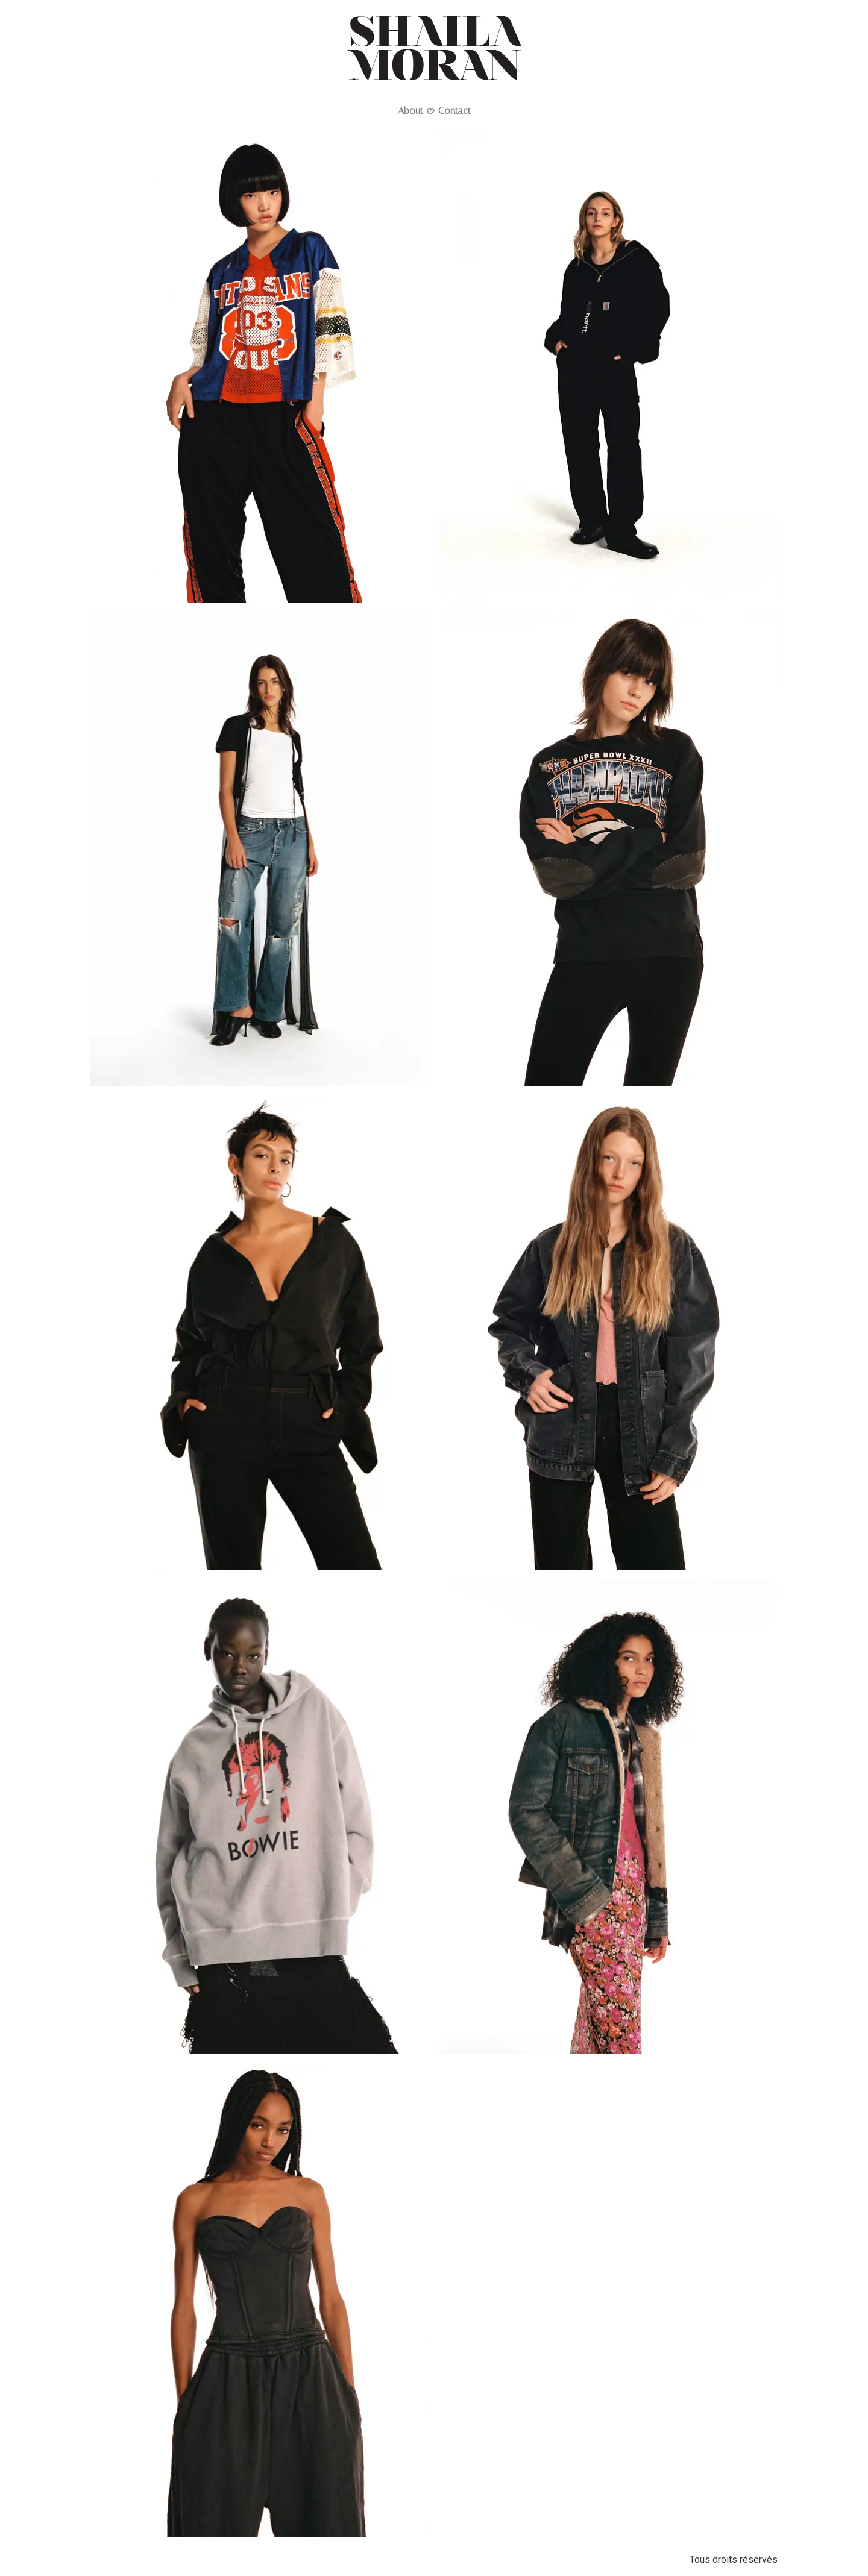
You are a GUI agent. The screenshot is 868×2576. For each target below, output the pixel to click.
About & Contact (434, 111)
